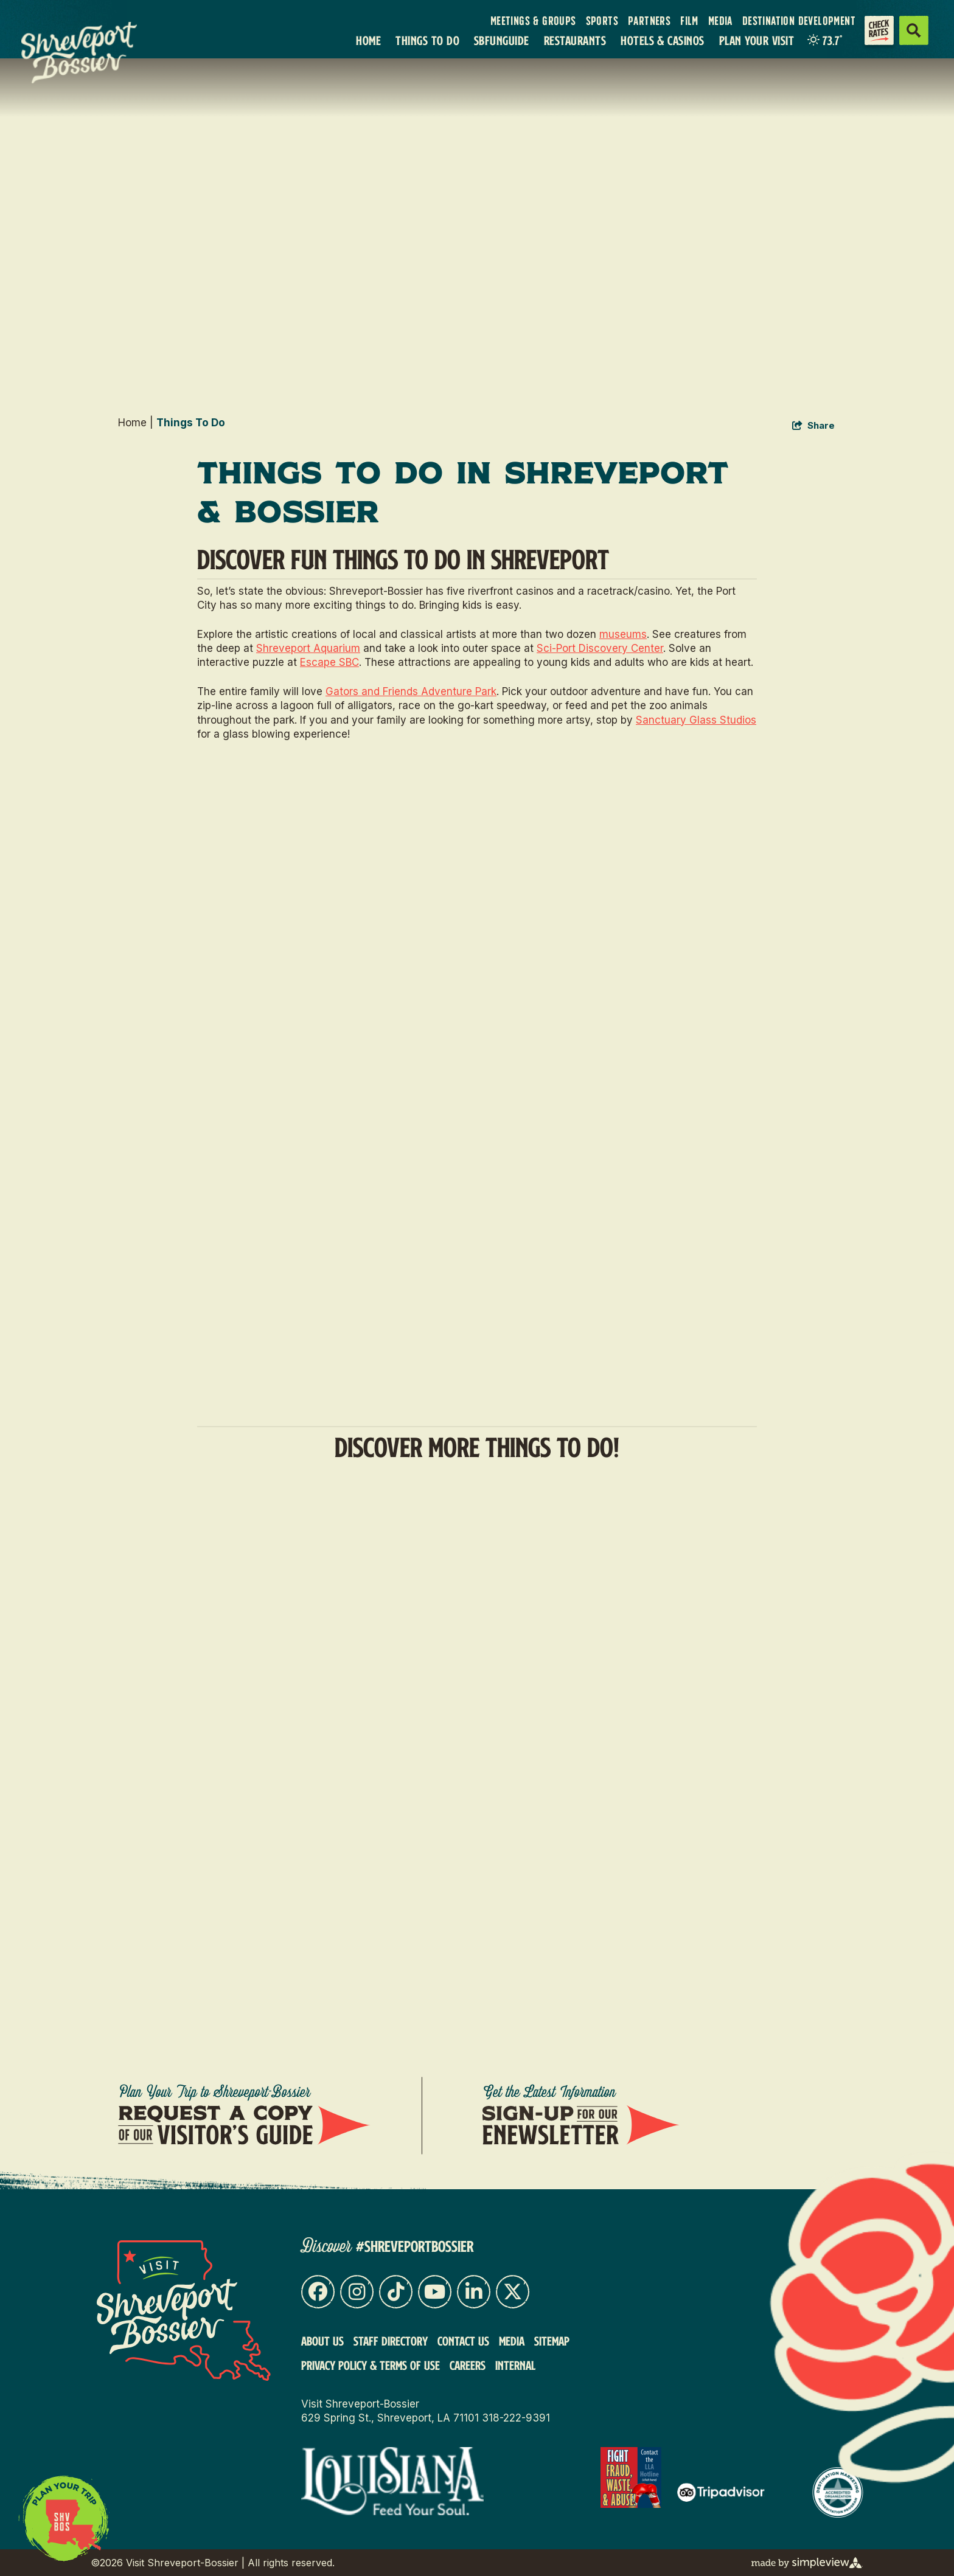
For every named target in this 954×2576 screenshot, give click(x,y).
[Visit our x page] (512, 2291)
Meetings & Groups (533, 21)
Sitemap (551, 2340)
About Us (322, 2340)
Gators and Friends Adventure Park (411, 691)
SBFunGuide (501, 40)
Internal (515, 2364)
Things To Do (427, 40)
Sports (602, 21)
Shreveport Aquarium (308, 648)
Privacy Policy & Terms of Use (370, 2364)
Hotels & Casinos (663, 40)
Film (689, 21)
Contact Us (463, 2340)
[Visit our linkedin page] (473, 2291)
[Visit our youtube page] (434, 2291)
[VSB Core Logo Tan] (89, 52)
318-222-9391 (516, 2418)
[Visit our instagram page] (357, 2291)
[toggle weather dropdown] (824, 40)
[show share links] (813, 426)
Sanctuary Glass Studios (696, 720)
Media (720, 21)
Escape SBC (329, 662)
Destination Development (798, 21)
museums (623, 634)
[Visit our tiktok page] (396, 2291)
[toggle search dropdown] (913, 30)
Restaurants (575, 40)
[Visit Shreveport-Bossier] (184, 2310)
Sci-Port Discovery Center (600, 648)
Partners (649, 21)
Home (368, 40)
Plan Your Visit (756, 40)
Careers (468, 2364)
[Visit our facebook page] (318, 2291)
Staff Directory (390, 2340)
